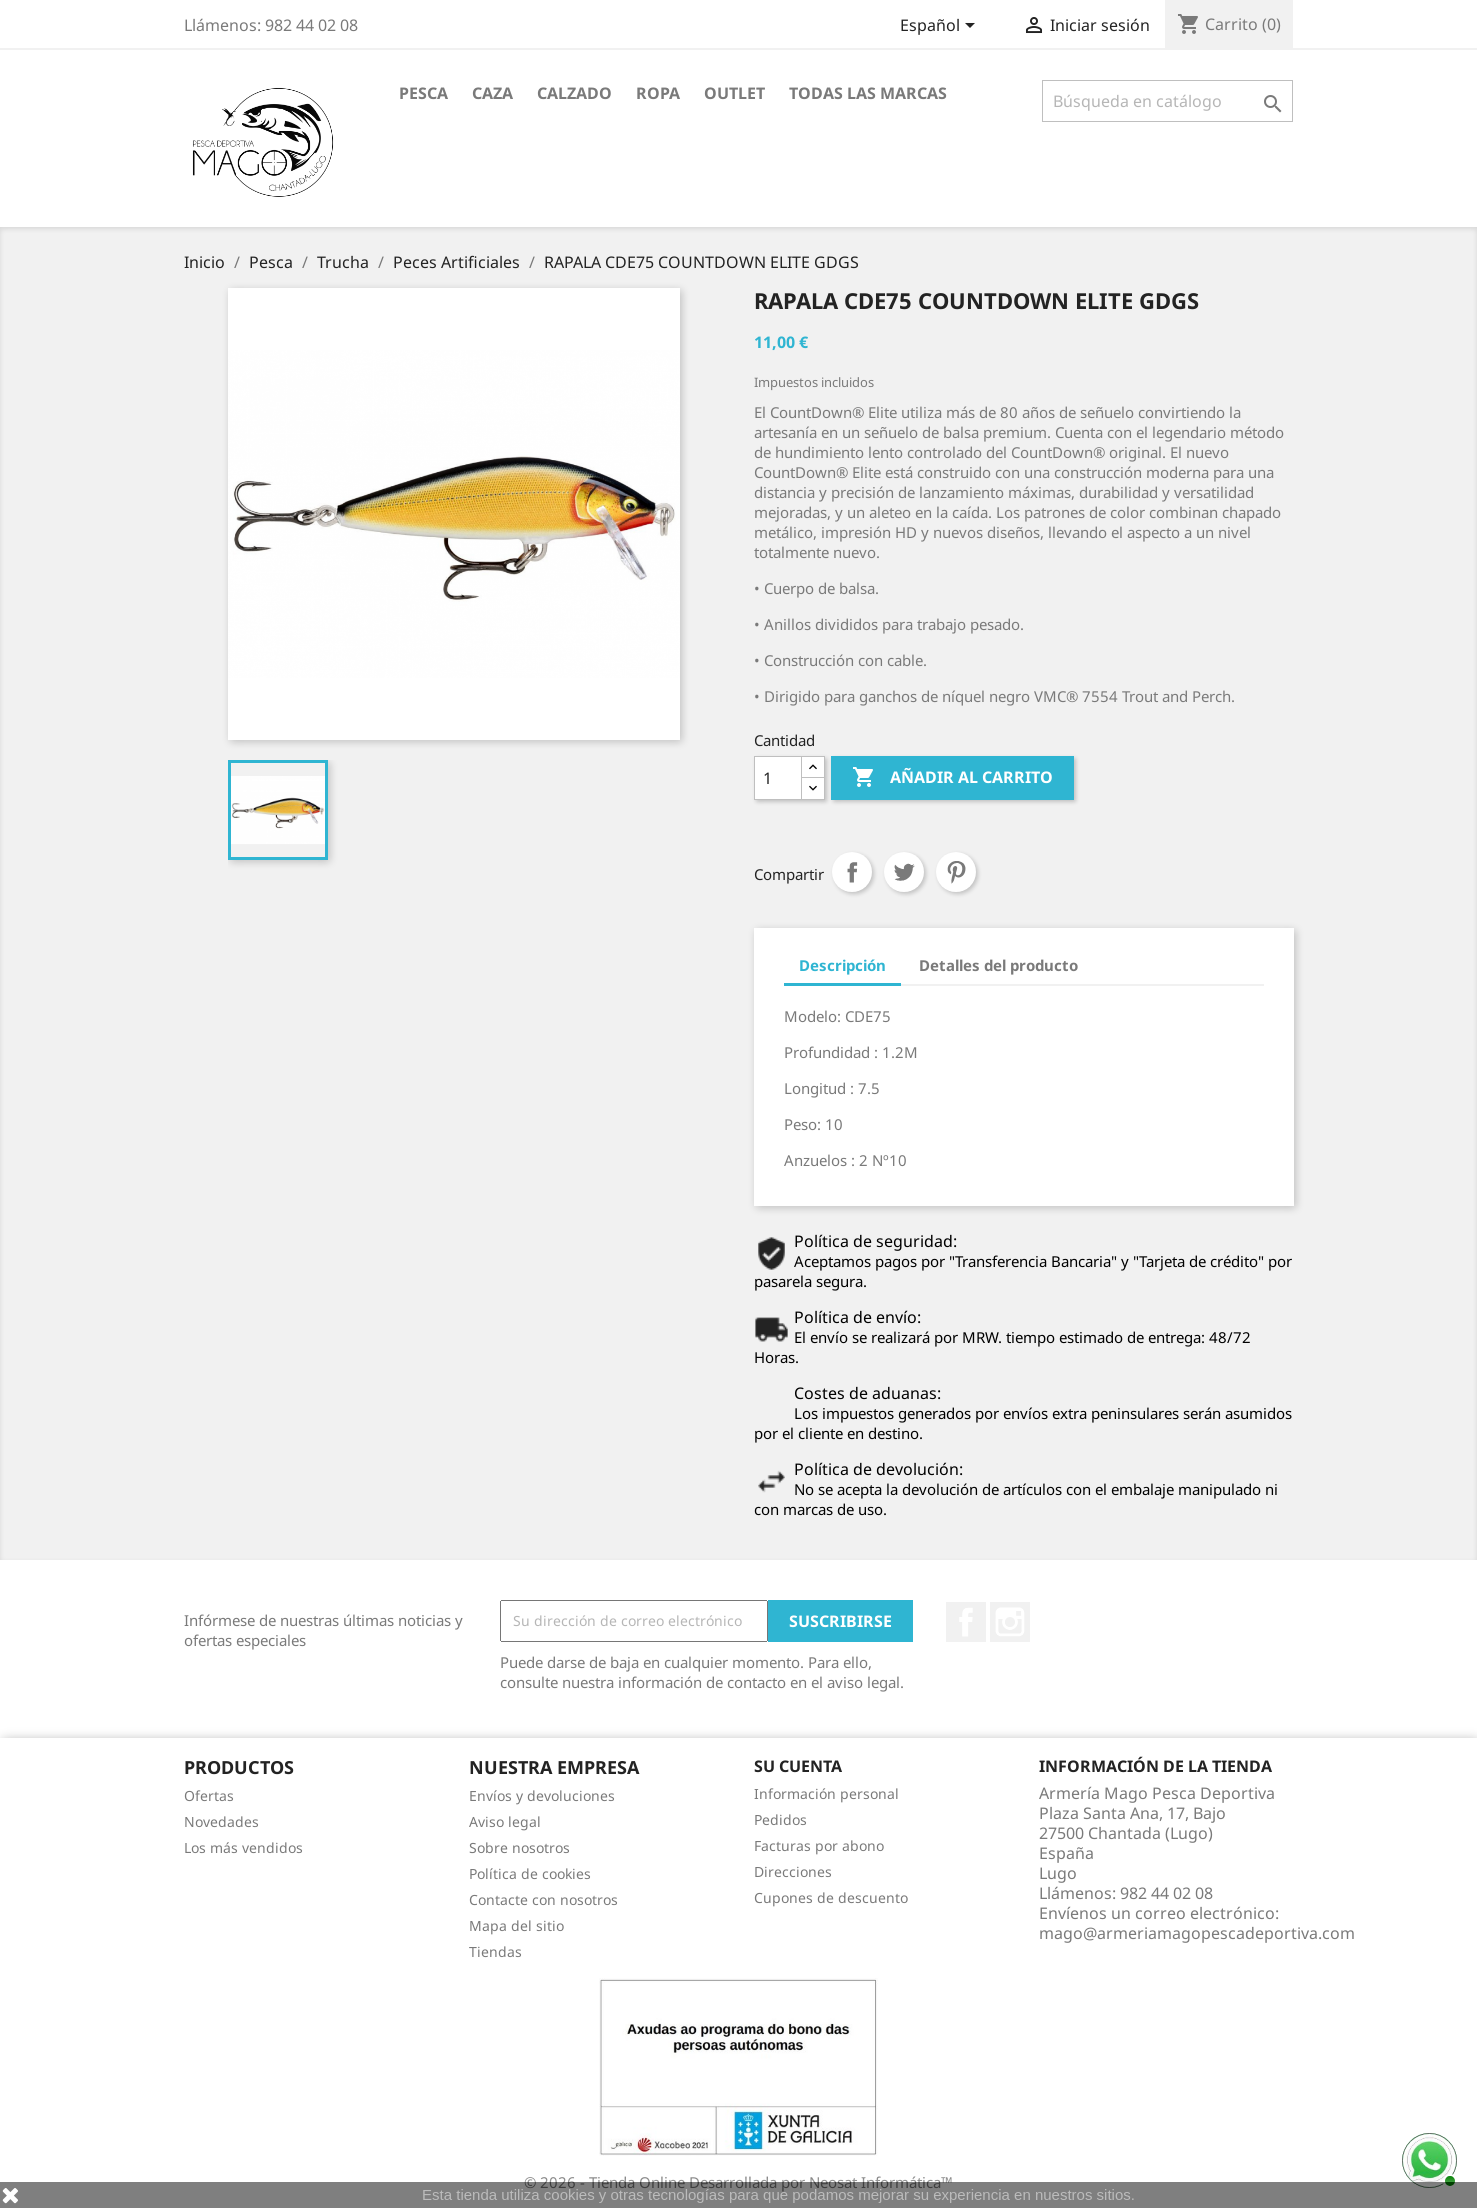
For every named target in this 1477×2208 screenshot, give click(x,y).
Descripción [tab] (842, 965)
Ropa (658, 93)
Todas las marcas (868, 93)
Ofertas (209, 1795)
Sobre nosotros (519, 1847)
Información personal (826, 1793)
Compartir (852, 872)
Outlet (734, 93)
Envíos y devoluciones (542, 1795)
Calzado (574, 93)
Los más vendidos (243, 1847)
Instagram (1010, 1622)
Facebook (966, 1622)
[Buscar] (1167, 101)
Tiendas (495, 1951)
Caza (492, 93)
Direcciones (793, 1871)
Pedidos (780, 1819)
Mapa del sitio (516, 1925)
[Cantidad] (778, 778)
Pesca (423, 93)
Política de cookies (530, 1873)
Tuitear (904, 872)
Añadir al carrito (952, 778)
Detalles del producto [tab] (998, 965)
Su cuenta (798, 1766)
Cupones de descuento (831, 1897)
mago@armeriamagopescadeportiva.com (1197, 1933)
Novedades (221, 1821)
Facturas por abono (819, 1845)
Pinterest (956, 872)
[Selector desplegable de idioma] (941, 27)
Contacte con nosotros (543, 1899)
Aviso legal (505, 1821)
